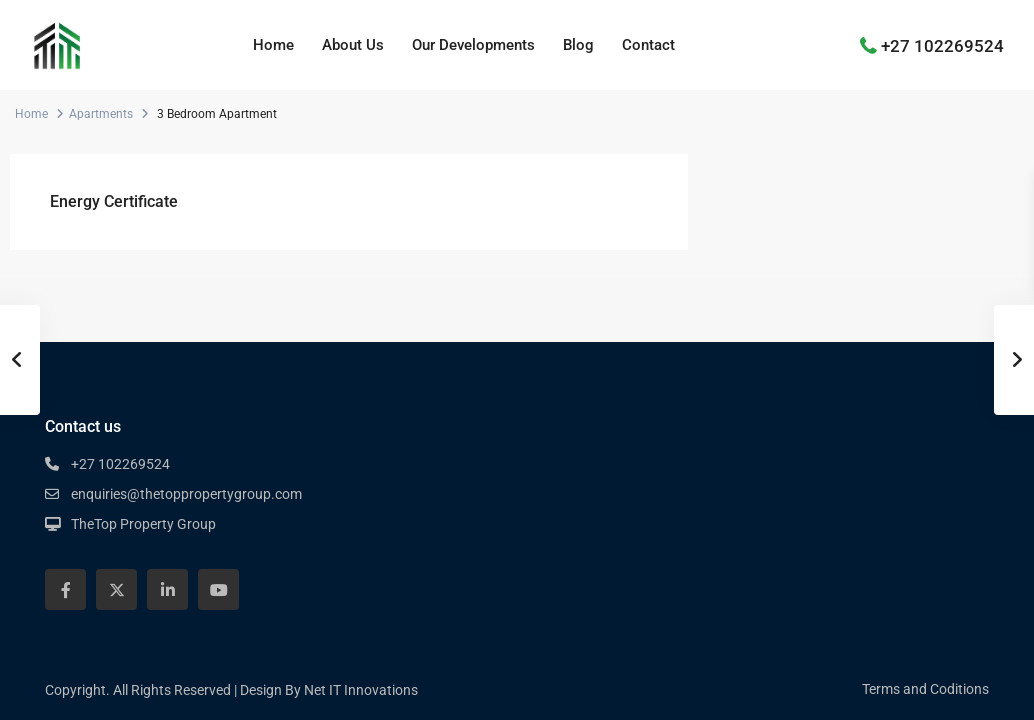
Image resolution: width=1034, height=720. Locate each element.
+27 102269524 (942, 45)
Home (273, 45)
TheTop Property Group (143, 524)
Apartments (101, 114)
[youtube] (218, 589)
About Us (353, 45)
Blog (578, 45)
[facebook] (65, 589)
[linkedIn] (167, 589)
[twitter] (116, 589)
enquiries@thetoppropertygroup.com (186, 494)
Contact (648, 45)
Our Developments (473, 45)
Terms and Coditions (925, 689)
